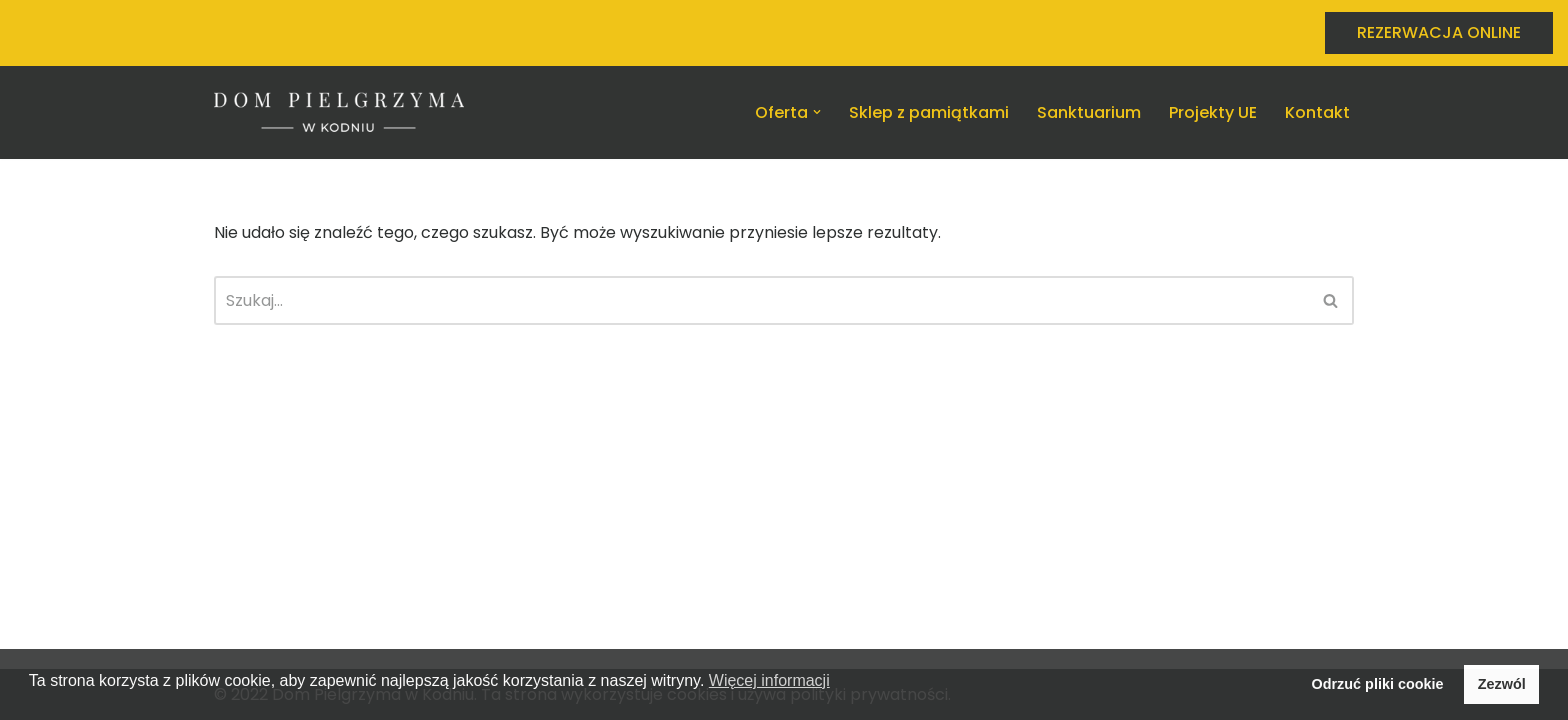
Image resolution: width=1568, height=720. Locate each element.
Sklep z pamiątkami (929, 112)
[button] (817, 112)
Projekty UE (1213, 112)
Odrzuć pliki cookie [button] (1378, 684)
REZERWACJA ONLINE (1439, 32)
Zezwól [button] (1502, 684)
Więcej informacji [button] (769, 680)
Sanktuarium (1089, 112)
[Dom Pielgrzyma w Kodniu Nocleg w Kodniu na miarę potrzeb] (339, 112)
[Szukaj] (761, 300)
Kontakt (1317, 112)
